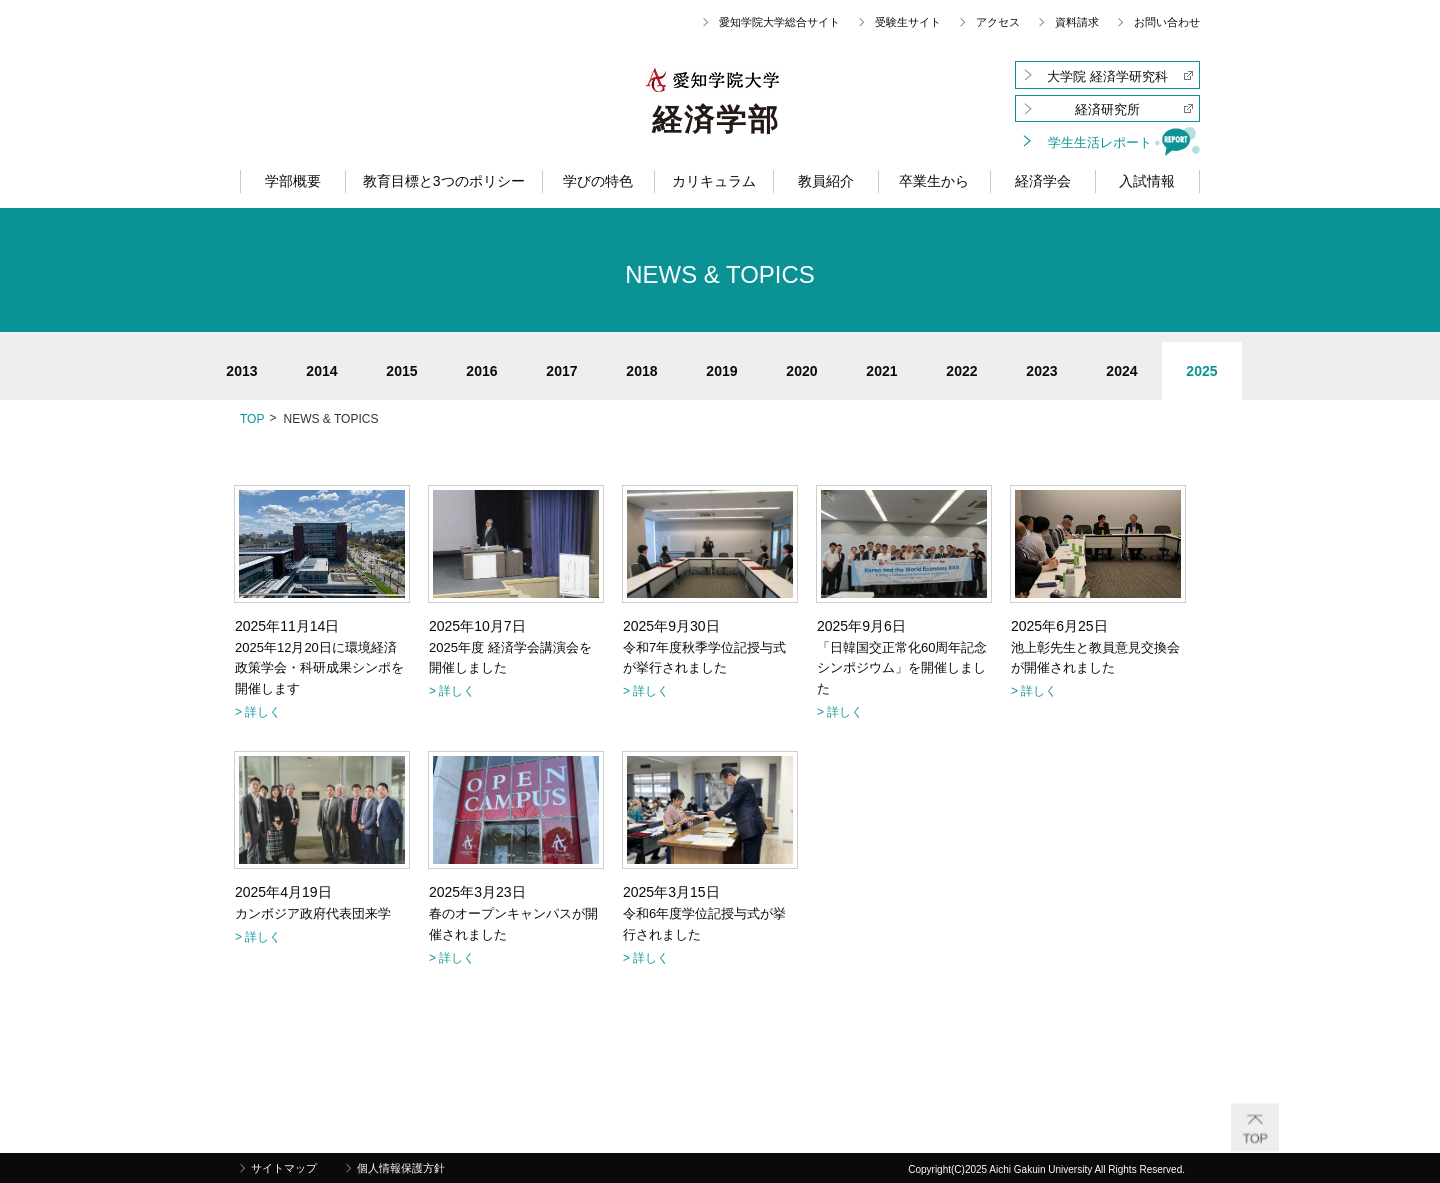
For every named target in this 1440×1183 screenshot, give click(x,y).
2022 (961, 371)
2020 (801, 371)
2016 (481, 371)
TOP (252, 419)
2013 (241, 371)
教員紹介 (826, 181)
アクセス (998, 22)
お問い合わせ (1167, 22)
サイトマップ (284, 1168)
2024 (1121, 371)
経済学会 (1043, 181)
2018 (641, 371)
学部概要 (293, 181)
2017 (561, 371)
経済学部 (716, 120)
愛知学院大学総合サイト (779, 22)
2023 (1041, 371)
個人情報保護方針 (401, 1168)
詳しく (263, 712)
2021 (881, 371)
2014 (321, 371)
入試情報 (1147, 181)
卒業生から (934, 181)
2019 (721, 371)
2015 (401, 371)
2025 (1201, 371)
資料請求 (1077, 22)
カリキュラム (714, 181)
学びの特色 (598, 181)
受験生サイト (908, 22)
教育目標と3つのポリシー (444, 181)
